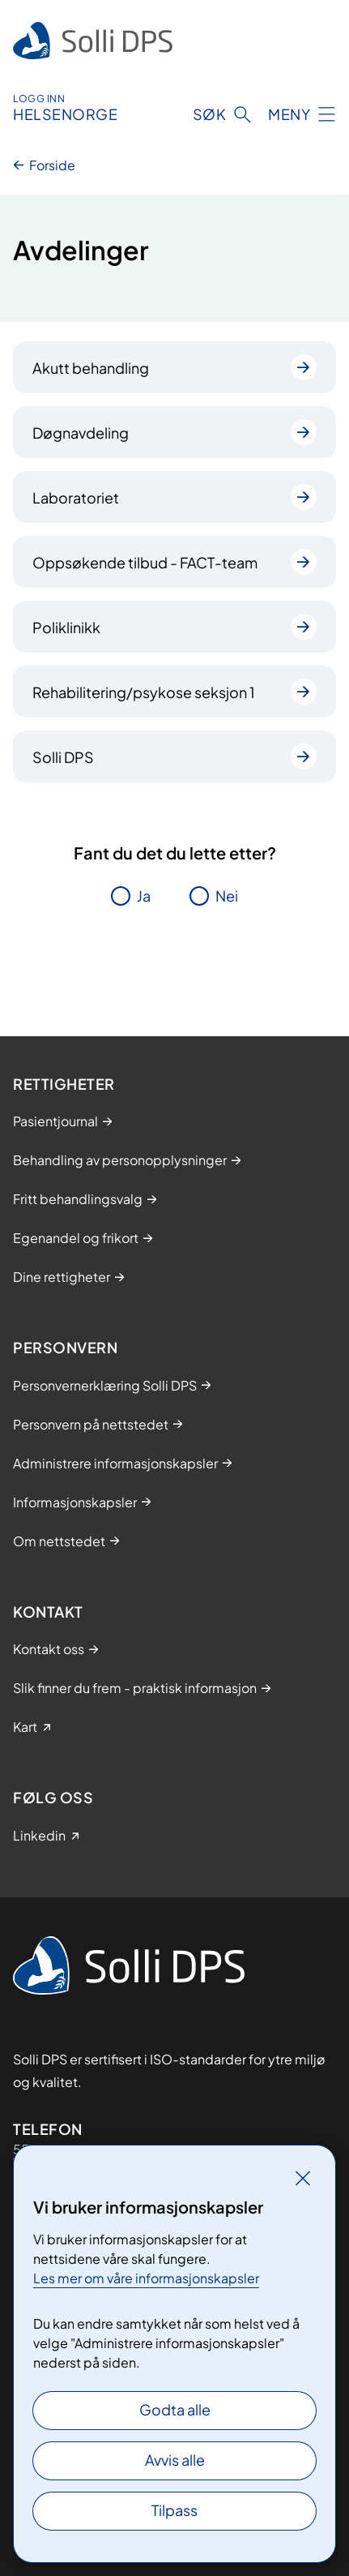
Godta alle (175, 2409)
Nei (226, 895)
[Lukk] (303, 2178)
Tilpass (174, 2510)
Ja (144, 895)
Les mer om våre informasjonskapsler (146, 2278)
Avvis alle (175, 2459)
